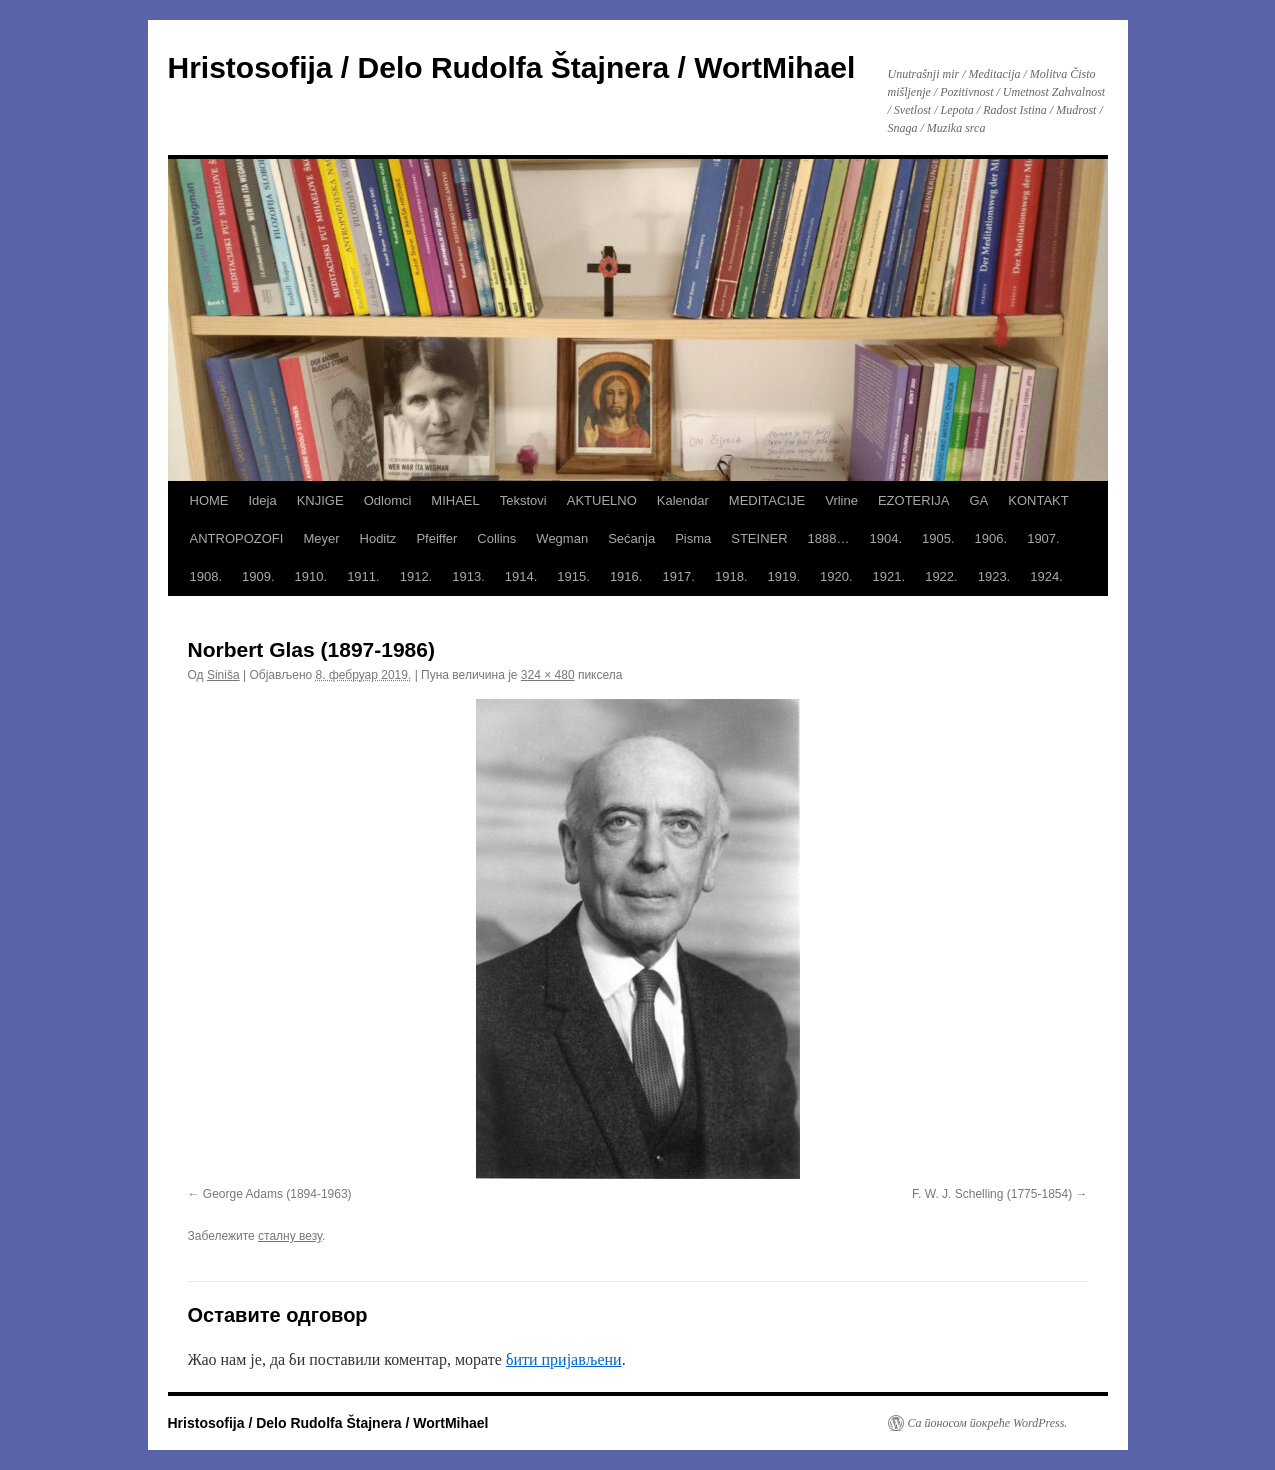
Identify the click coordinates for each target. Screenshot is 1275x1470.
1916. (626, 576)
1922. (941, 576)
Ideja (263, 500)
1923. (994, 576)
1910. (311, 576)
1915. (573, 576)
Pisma (693, 538)
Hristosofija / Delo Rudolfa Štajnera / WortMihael (512, 67)
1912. (416, 576)
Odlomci (388, 500)
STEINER (759, 538)
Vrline (841, 500)
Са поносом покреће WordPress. (988, 1423)
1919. (784, 576)
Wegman (562, 538)
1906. (991, 538)
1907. (1043, 538)
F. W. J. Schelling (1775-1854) (992, 1194)
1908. (206, 576)
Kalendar (683, 500)
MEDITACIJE (767, 500)
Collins (496, 538)
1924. (1046, 576)
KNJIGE (320, 500)
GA (978, 500)
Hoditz (378, 538)
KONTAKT (1038, 500)
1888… (829, 538)
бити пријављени (564, 1359)
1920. (836, 576)
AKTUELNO (602, 500)
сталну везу (290, 1236)
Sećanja (631, 538)
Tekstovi (523, 500)
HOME (209, 500)
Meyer (321, 538)
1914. (521, 576)
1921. (889, 576)
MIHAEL (455, 500)
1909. (258, 576)
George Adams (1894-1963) (277, 1194)
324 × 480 (548, 675)
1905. (938, 538)
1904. (886, 538)
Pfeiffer (436, 538)
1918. (731, 576)
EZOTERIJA (914, 500)
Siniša (223, 675)
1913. (468, 576)
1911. (363, 576)
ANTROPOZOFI (237, 538)
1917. (678, 576)
